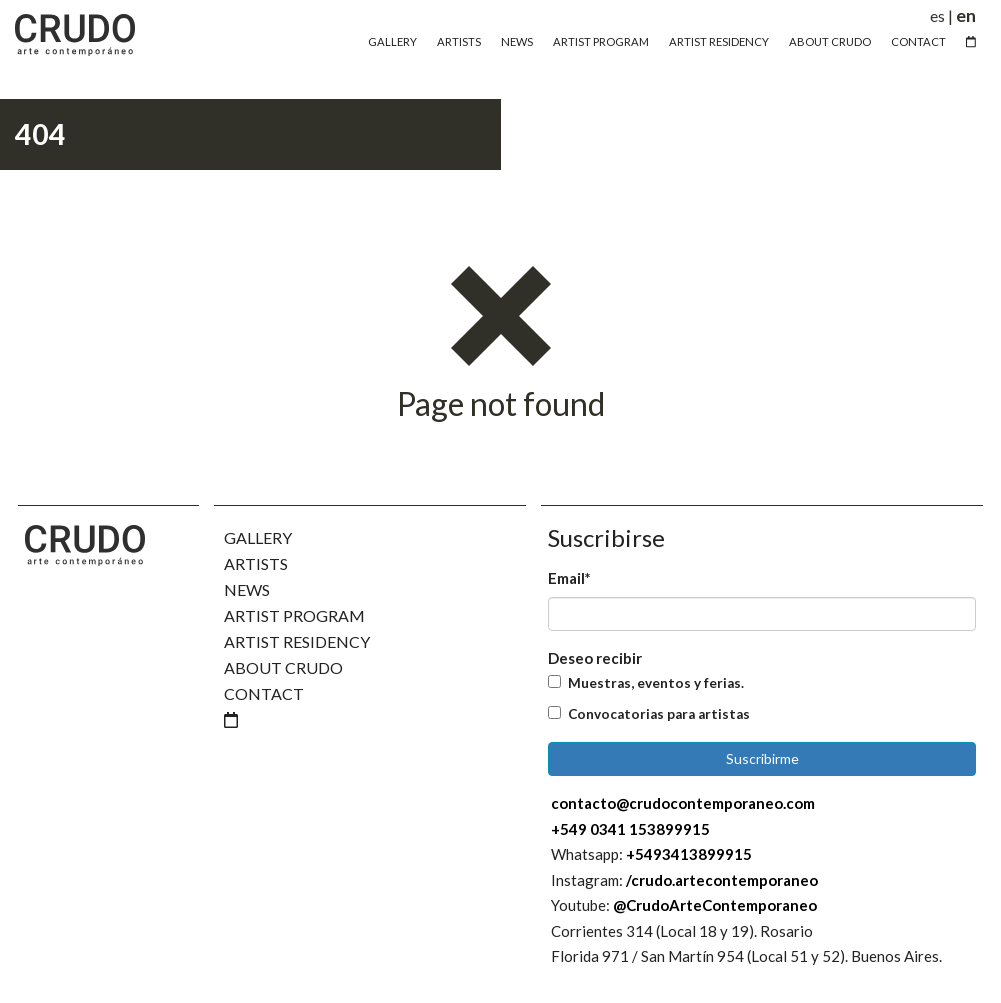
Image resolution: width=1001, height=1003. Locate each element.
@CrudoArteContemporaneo (715, 905)
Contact (918, 41)
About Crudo (830, 41)
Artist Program (601, 41)
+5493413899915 (689, 854)
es (937, 15)
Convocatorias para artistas (659, 714)
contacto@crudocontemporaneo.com (683, 803)
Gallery (392, 41)
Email (569, 578)
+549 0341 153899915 (630, 829)
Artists (459, 41)
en (966, 15)
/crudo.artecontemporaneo (722, 880)
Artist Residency (719, 41)
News (517, 41)
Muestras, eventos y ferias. (656, 683)
